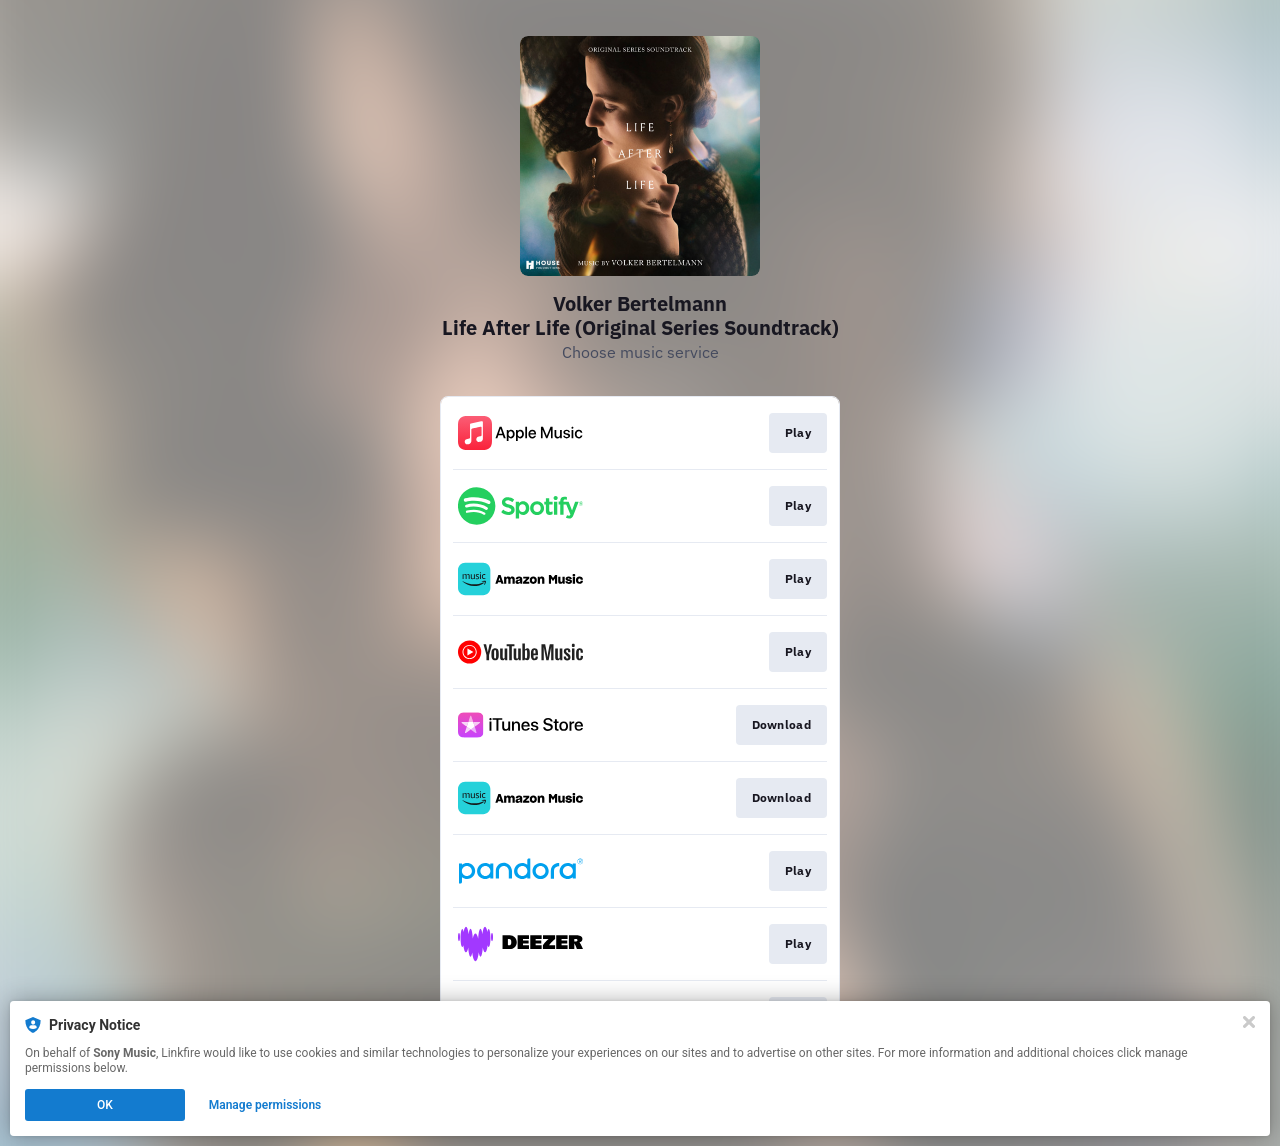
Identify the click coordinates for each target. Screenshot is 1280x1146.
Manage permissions (265, 1105)
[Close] (1249, 1022)
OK (105, 1105)
